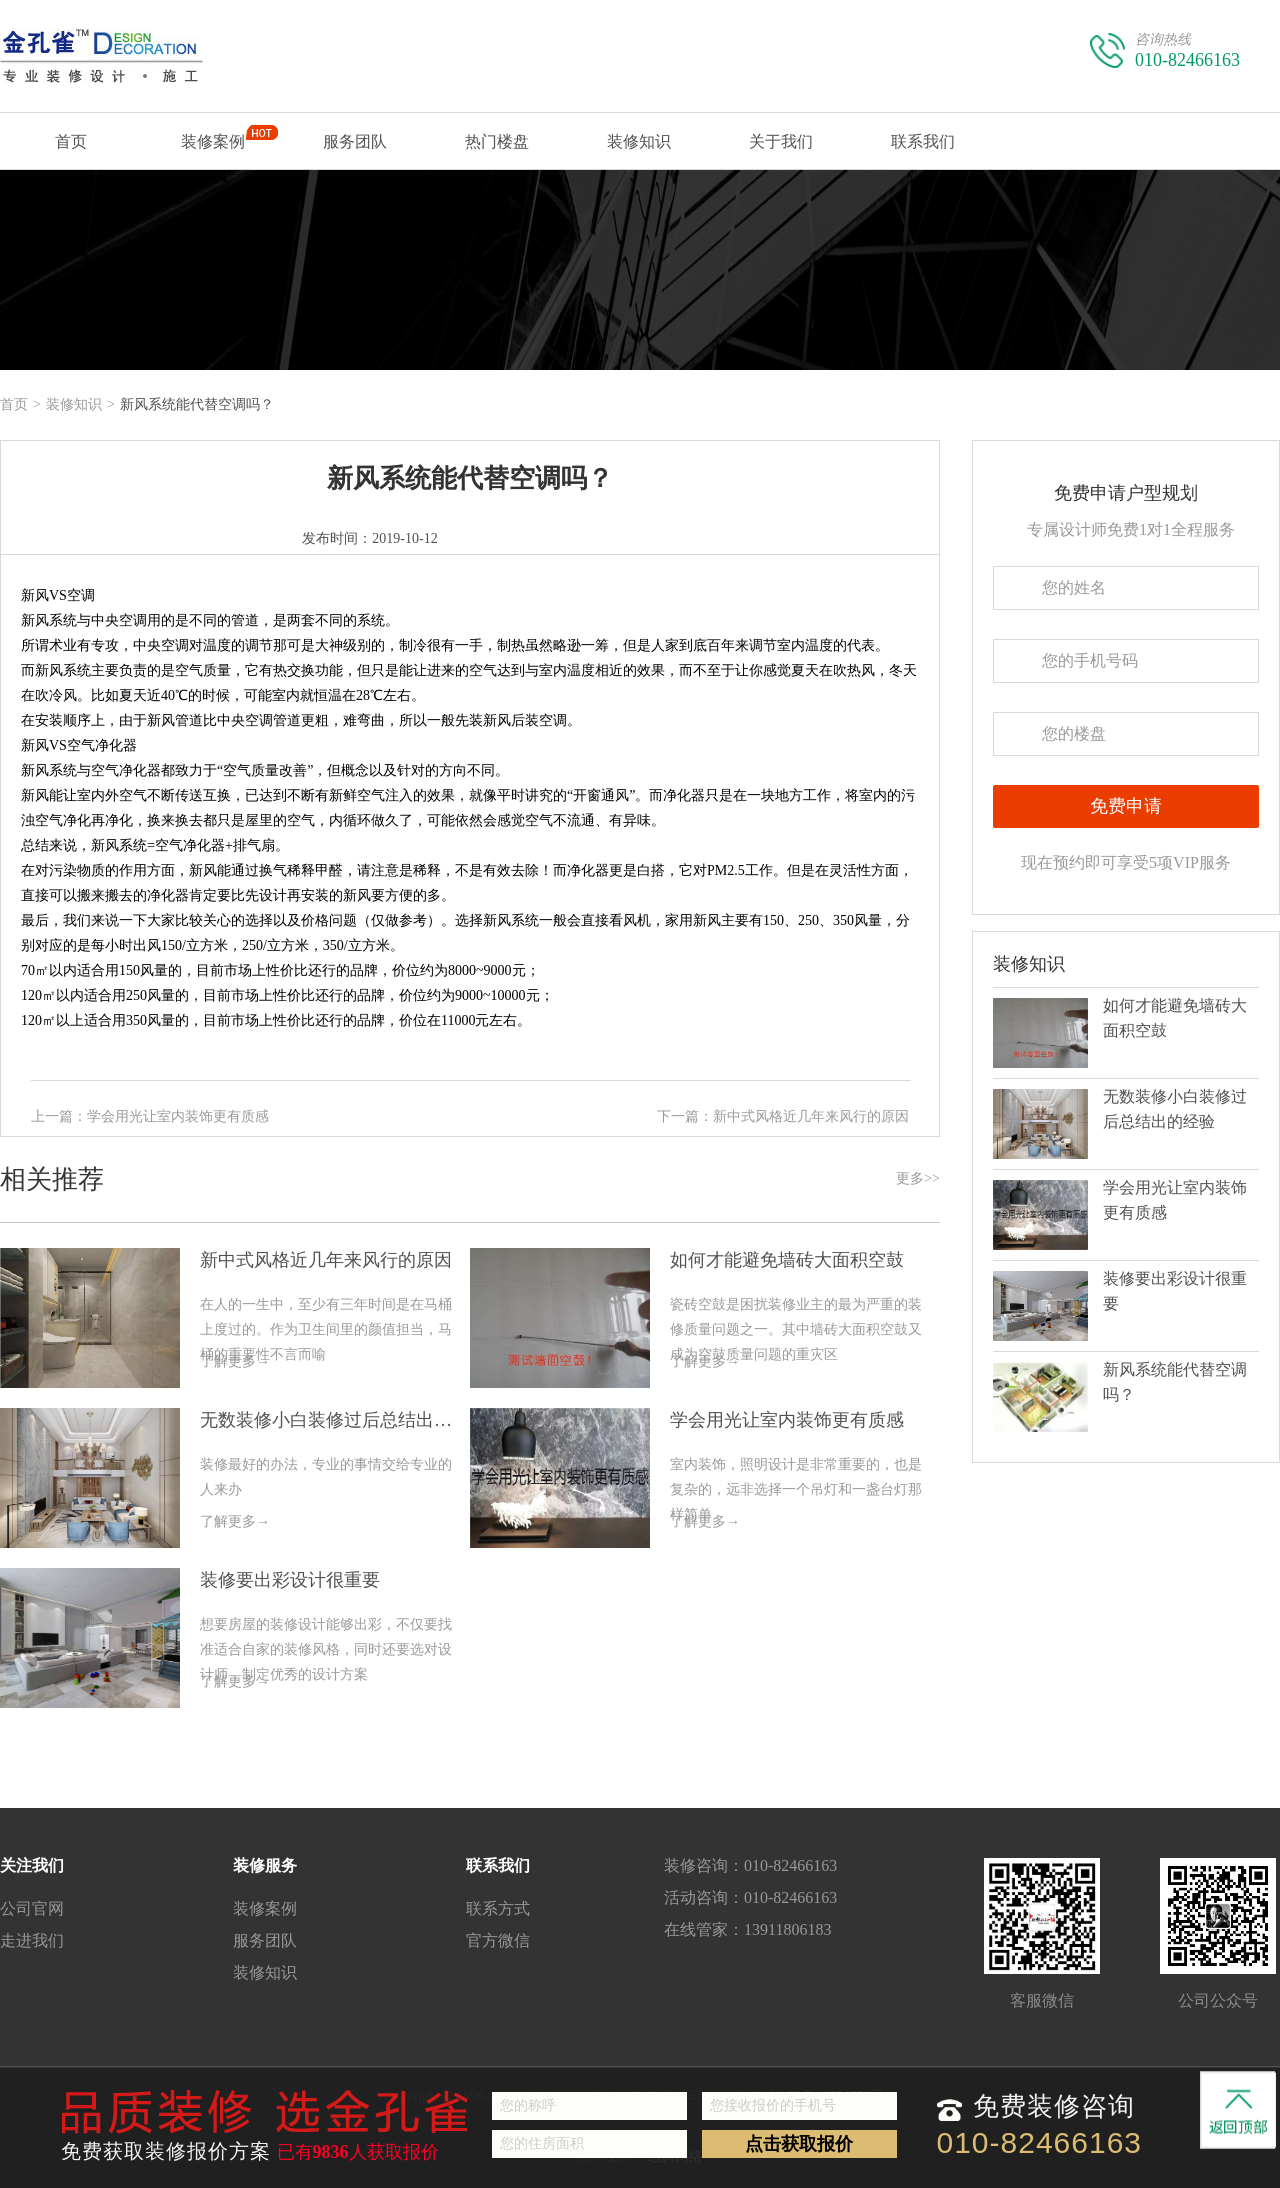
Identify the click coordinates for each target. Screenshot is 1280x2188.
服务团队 (355, 141)
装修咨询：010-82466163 (750, 1865)
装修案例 (213, 147)
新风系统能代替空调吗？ (470, 478)
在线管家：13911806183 (747, 1929)
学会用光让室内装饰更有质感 (787, 1420)
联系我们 (923, 151)
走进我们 (32, 1940)
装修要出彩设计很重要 (290, 1580)
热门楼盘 (497, 141)
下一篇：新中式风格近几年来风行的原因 (783, 1116)
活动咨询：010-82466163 (750, 1897)
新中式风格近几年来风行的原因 (326, 1260)
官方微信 (498, 1940)
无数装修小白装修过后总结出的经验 (335, 1420)
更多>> (918, 1179)
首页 (71, 151)
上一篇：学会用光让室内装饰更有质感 (150, 1116)
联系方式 (498, 1908)
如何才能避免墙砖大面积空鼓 (787, 1260)
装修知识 (639, 141)
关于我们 (781, 151)
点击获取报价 (799, 2144)
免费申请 (1126, 806)
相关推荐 (470, 1179)
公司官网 (32, 1908)
